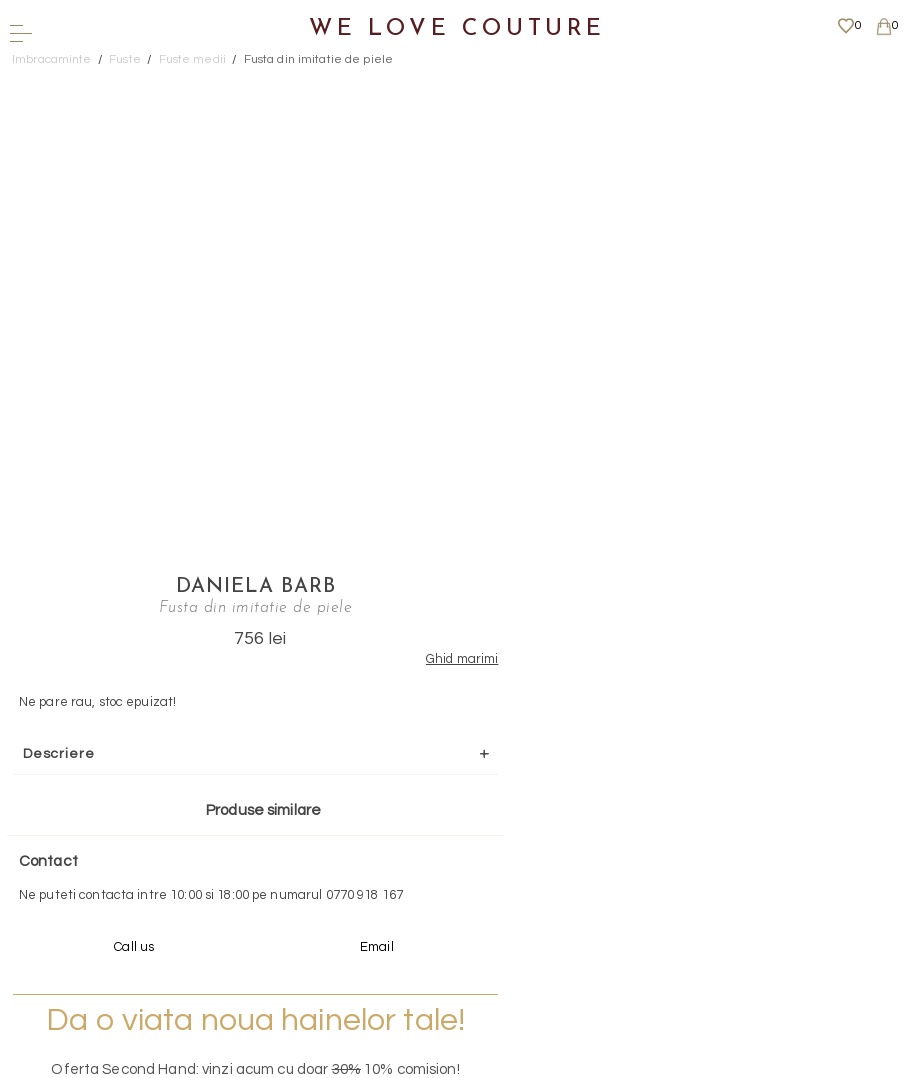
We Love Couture (457, 29)
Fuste (125, 59)
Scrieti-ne (450, 787)
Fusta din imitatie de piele (319, 59)
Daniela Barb (608, 85)
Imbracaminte (52, 59)
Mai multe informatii (451, 900)
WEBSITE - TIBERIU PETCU (451, 1068)
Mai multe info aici (608, 666)
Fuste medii (192, 59)
